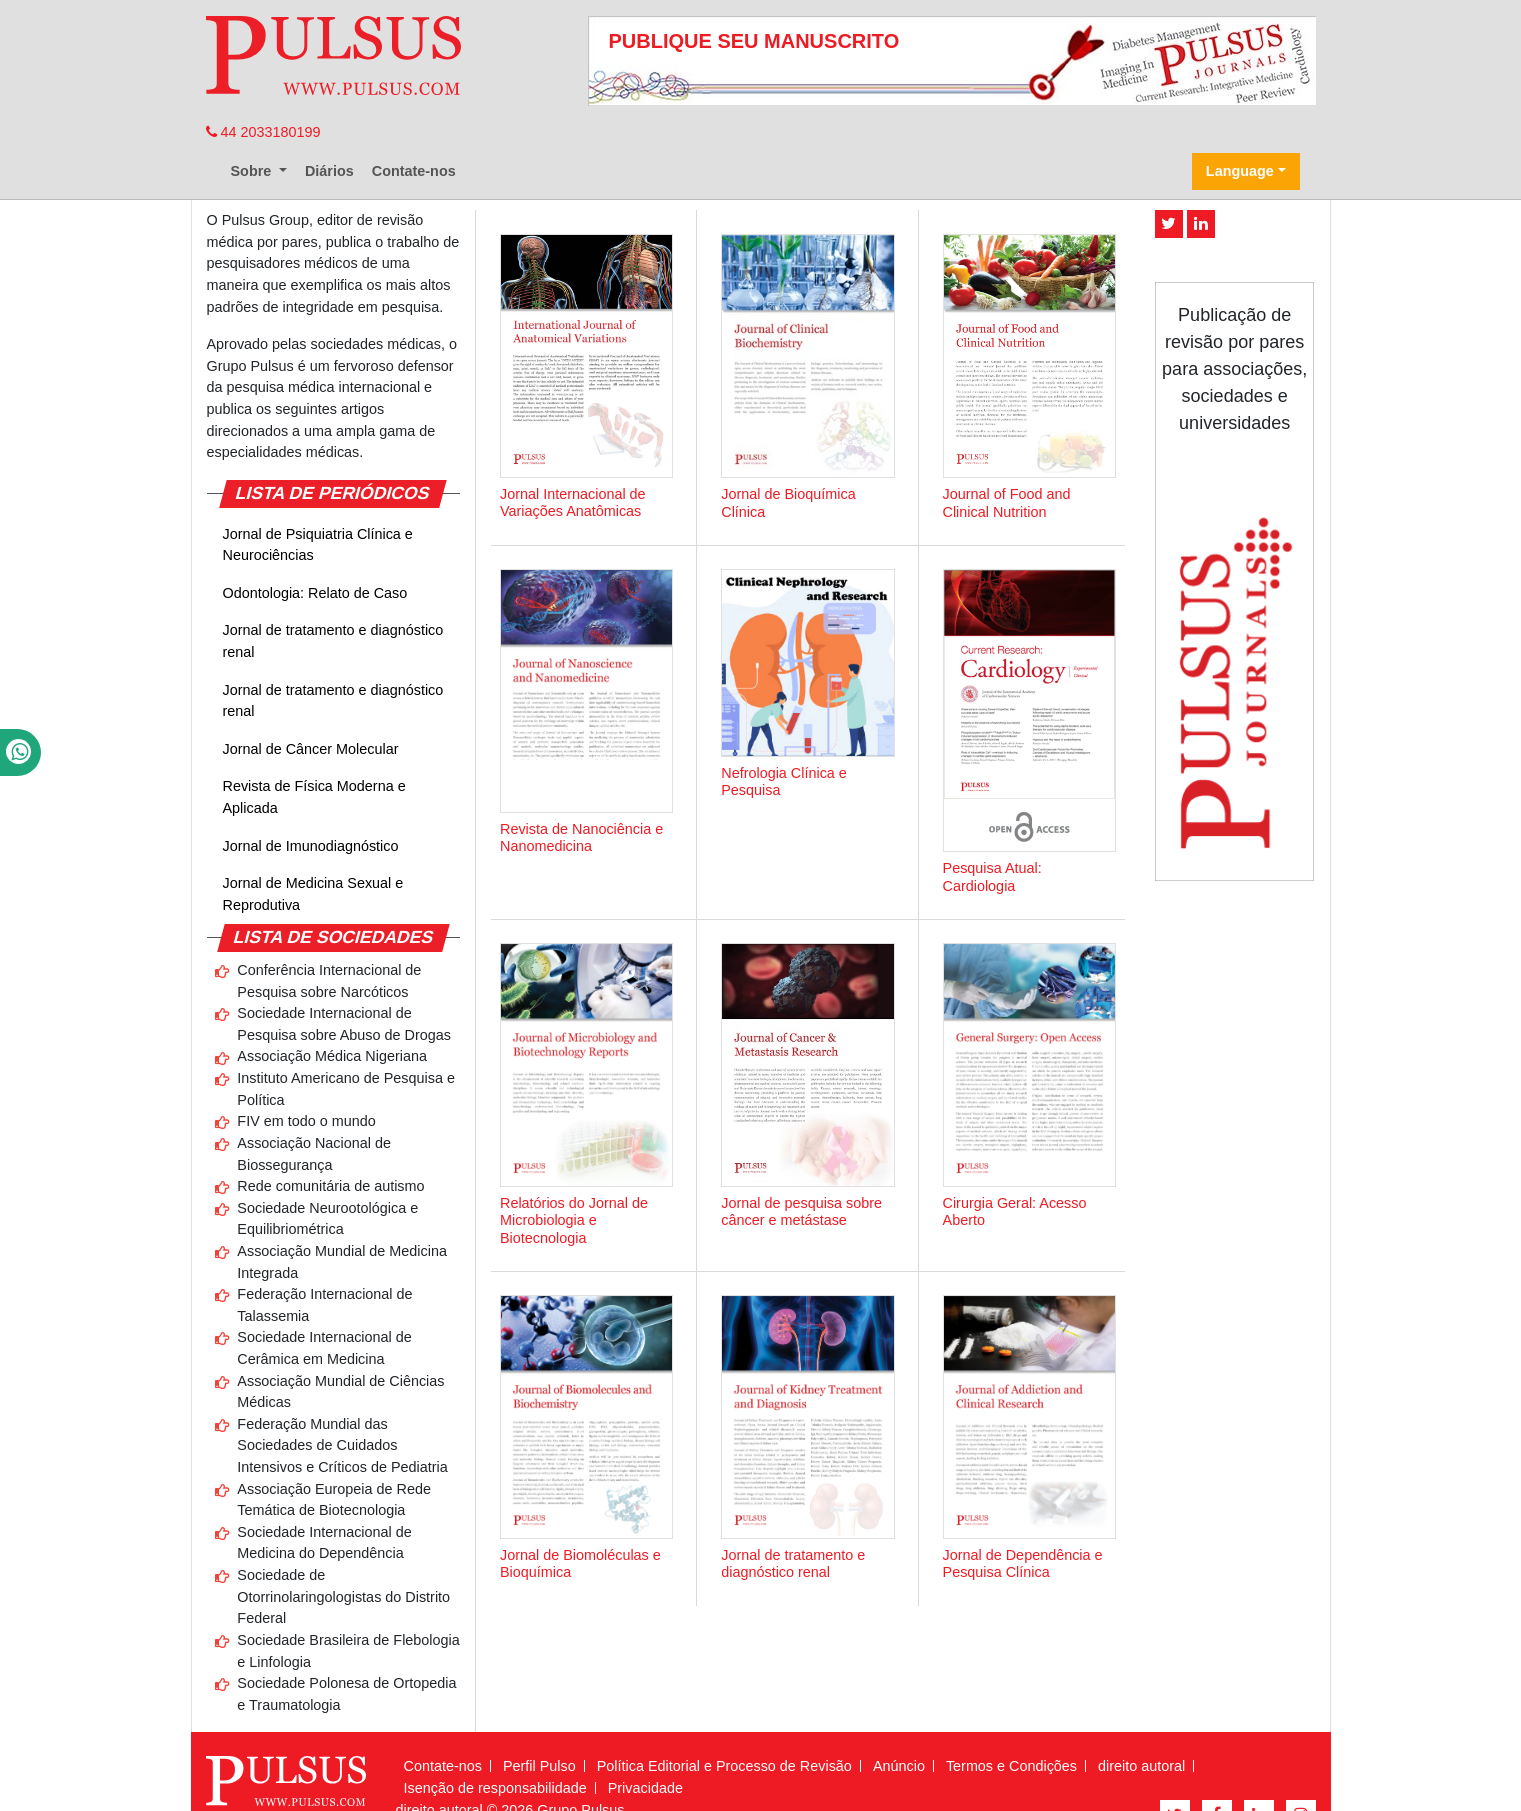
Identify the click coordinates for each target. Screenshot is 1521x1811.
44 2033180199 (263, 132)
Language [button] (1240, 171)
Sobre (253, 171)
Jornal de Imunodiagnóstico (311, 846)
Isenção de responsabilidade (495, 1788)
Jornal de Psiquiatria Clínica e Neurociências (318, 545)
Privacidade (645, 1788)
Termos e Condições (1011, 1766)
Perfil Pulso (539, 1766)
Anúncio (899, 1766)
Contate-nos (414, 171)
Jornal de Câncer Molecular (311, 749)
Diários (329, 171)
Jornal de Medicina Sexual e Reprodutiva (313, 894)
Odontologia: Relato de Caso (315, 593)
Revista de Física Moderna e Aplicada (314, 797)
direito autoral (1141, 1766)
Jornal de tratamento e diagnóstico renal (333, 641)
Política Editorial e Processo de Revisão (724, 1766)
